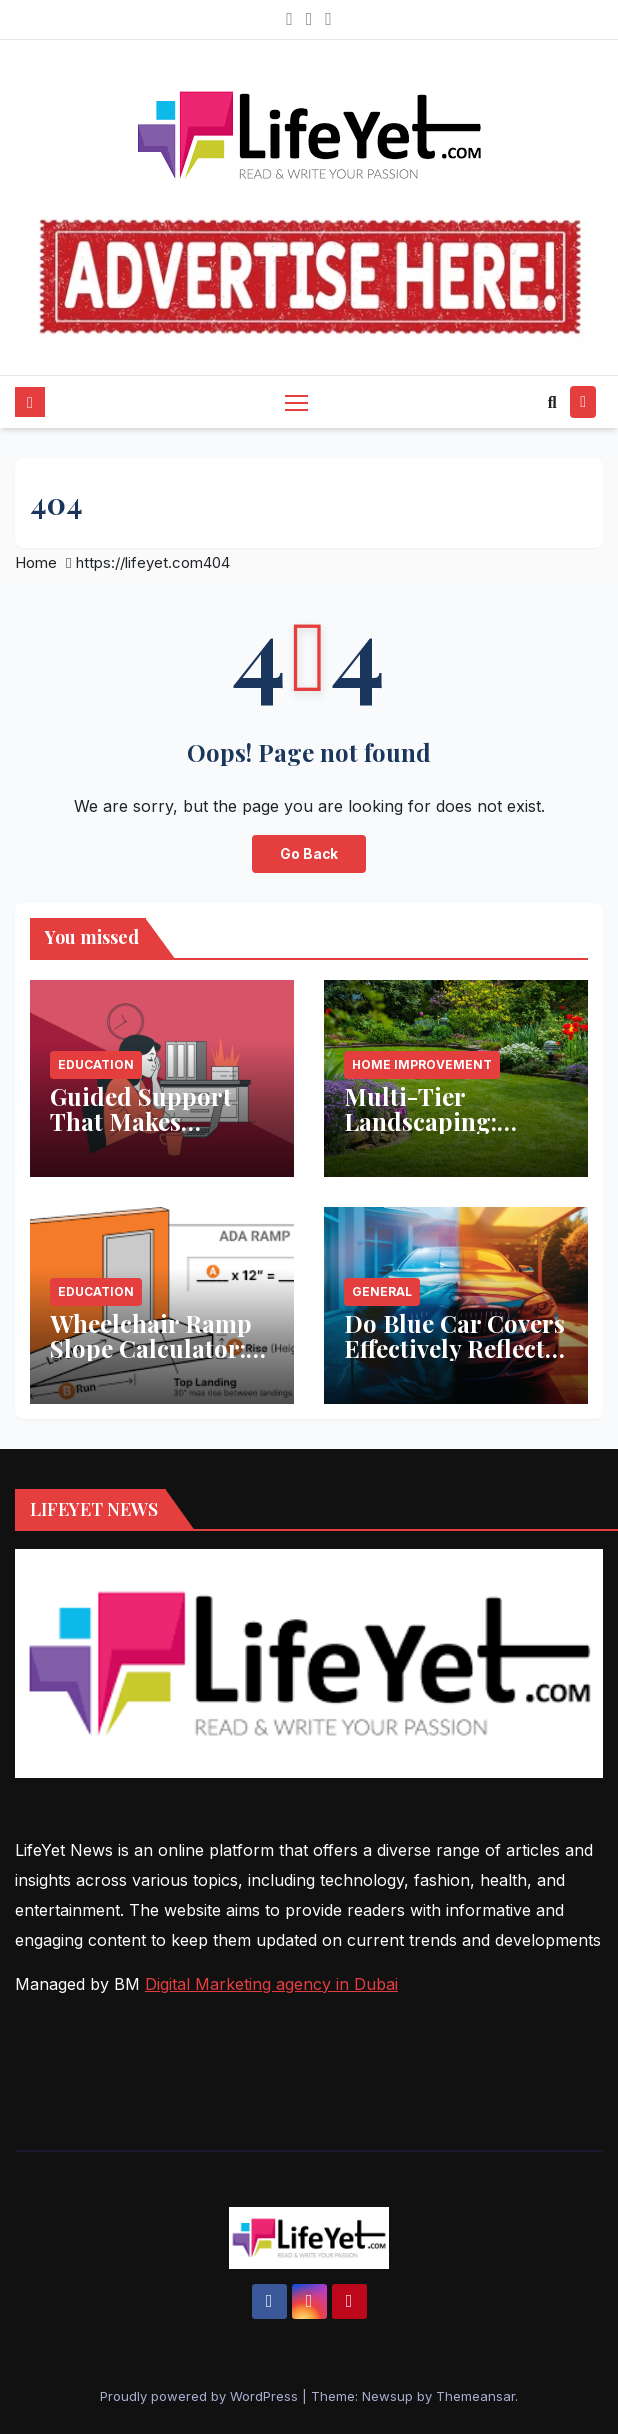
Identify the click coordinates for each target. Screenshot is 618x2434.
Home (36, 562)
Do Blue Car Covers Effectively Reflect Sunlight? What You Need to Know (456, 1360)
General (382, 1291)
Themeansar (475, 2396)
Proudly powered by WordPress (201, 2396)
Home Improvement (422, 1064)
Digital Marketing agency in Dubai (271, 1984)
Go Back (309, 854)
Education (96, 1064)
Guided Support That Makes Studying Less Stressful (141, 1133)
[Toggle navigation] (296, 401)
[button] (552, 402)
